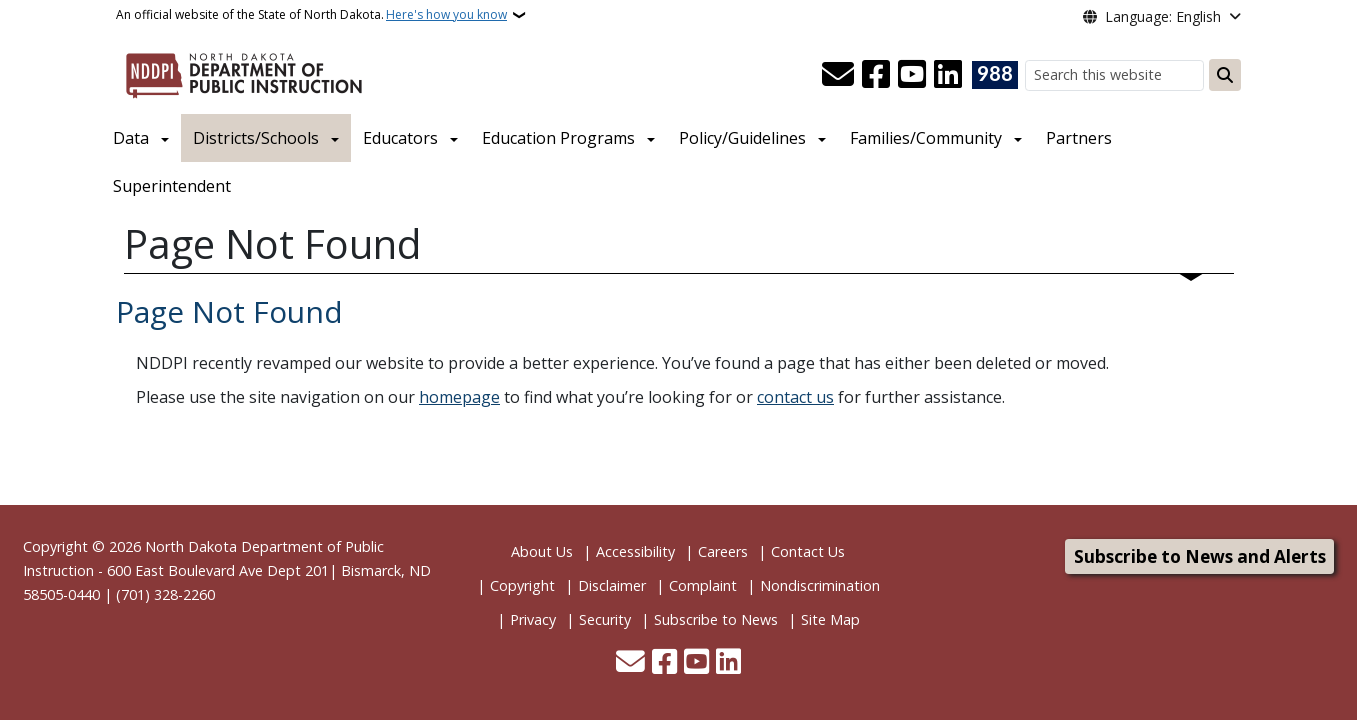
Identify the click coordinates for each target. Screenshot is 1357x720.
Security (605, 619)
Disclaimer (612, 585)
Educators (400, 138)
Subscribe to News (716, 619)
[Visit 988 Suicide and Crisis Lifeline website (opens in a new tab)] (995, 75)
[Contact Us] (838, 75)
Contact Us (808, 551)
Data (131, 138)
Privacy (533, 619)
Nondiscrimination (820, 585)
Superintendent (172, 186)
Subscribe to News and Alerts (1200, 556)
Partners (1079, 138)
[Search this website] (1114, 75)
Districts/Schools (256, 138)
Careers (723, 551)
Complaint (703, 585)
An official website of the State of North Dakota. (311, 15)
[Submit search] (1225, 75)
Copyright (522, 585)
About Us (542, 551)
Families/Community (926, 138)
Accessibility (635, 551)
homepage (459, 397)
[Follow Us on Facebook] (876, 75)
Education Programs (558, 138)
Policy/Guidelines (742, 138)
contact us (795, 397)
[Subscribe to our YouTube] (912, 75)
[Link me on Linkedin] (948, 75)
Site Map (830, 619)
